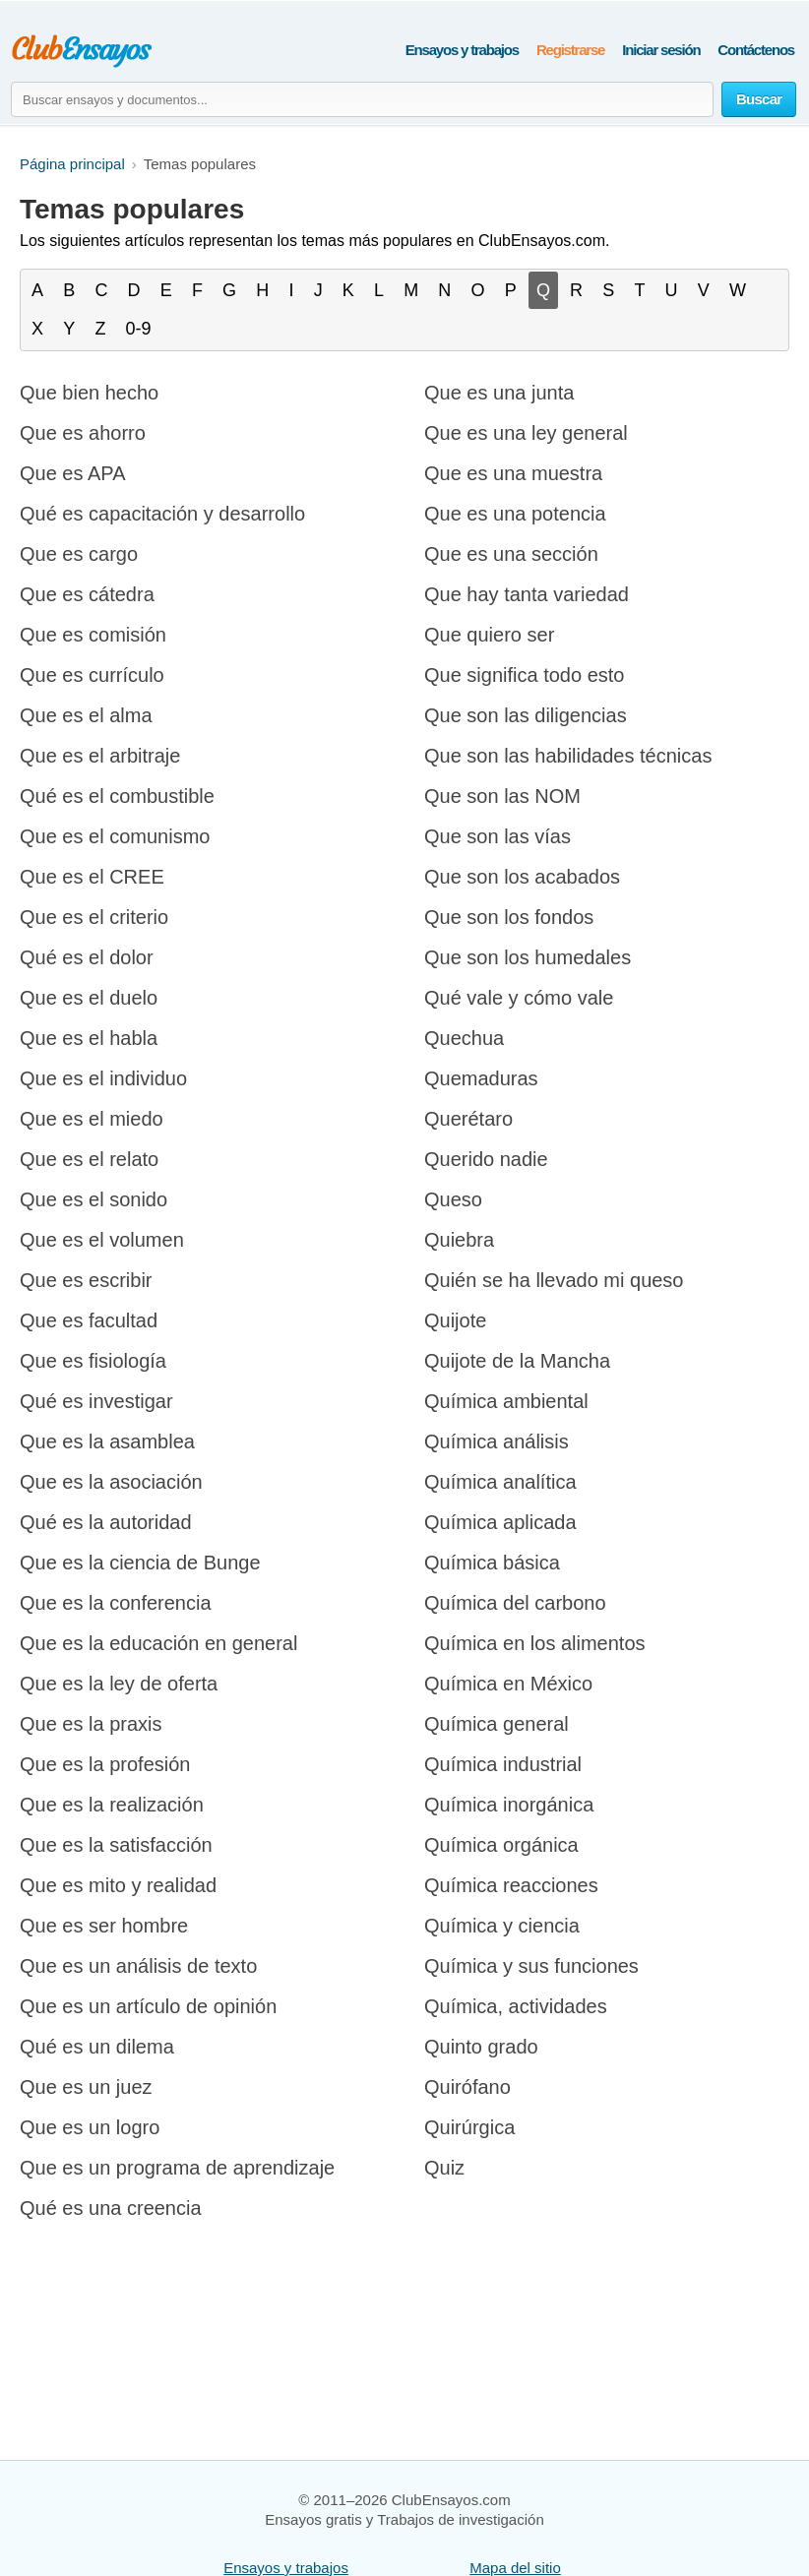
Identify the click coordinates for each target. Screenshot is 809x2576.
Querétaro (468, 1119)
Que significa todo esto (524, 675)
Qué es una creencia (111, 2208)
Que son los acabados (522, 877)
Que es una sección (511, 554)
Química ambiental (506, 1401)
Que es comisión (93, 634)
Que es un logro (89, 2127)
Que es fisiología (93, 1361)
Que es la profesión (105, 1764)
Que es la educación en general (158, 1643)
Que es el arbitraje (100, 756)
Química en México (508, 1683)
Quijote (455, 1320)
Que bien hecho (89, 392)
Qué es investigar (96, 1401)
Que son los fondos (508, 917)
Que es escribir (86, 1280)
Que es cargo (79, 554)
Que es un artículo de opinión (148, 2006)
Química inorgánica (508, 1804)
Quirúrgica (469, 2127)
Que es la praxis (91, 1724)
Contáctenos (755, 49)
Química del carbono (515, 1603)
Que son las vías (497, 836)
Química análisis (496, 1441)
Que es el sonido (93, 1199)
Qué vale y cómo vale (518, 998)
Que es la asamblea (107, 1441)
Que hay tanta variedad (526, 594)
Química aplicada (500, 1522)
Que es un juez (86, 2087)
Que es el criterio (94, 917)
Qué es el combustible (117, 796)
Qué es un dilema (97, 2046)
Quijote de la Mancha (517, 1361)
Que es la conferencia (116, 1603)
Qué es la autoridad (106, 1522)
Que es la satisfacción (116, 1845)
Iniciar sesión (661, 49)
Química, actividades (515, 2006)
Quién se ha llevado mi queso (554, 1280)
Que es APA (72, 473)
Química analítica (500, 1482)
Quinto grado (481, 2046)
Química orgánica (501, 1845)
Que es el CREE (92, 877)
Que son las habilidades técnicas (568, 756)
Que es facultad (88, 1320)
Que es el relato (89, 1159)
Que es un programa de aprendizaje (177, 2167)
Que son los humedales (527, 957)
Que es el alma (86, 715)
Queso (453, 1199)
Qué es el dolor (87, 957)
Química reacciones (511, 1885)
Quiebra (459, 1240)
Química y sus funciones (531, 1966)
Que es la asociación (111, 1482)
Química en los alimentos (535, 1643)
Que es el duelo (88, 998)
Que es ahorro (83, 433)
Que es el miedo (91, 1119)
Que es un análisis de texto (138, 1966)
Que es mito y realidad (118, 1885)
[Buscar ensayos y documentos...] (362, 99)
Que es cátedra (87, 594)
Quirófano (467, 2087)
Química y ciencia (502, 1925)
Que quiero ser (489, 634)
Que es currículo (92, 675)
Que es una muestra (513, 473)
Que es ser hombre (104, 1925)
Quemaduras (481, 1078)
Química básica (492, 1562)
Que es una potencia (515, 513)
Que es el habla (88, 1038)
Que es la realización (112, 1804)
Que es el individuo (103, 1078)
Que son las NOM (502, 796)
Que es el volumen (102, 1240)
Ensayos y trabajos (462, 49)
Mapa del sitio (515, 2567)
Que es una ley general (526, 433)
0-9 (139, 328)
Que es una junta (499, 392)
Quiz (444, 2167)
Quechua (464, 1038)
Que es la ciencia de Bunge (140, 1562)
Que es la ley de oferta (119, 1683)
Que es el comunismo (115, 836)
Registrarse (570, 49)
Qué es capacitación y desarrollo (162, 513)
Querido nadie (486, 1159)
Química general (496, 1724)
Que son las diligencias (525, 715)
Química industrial (503, 1764)
